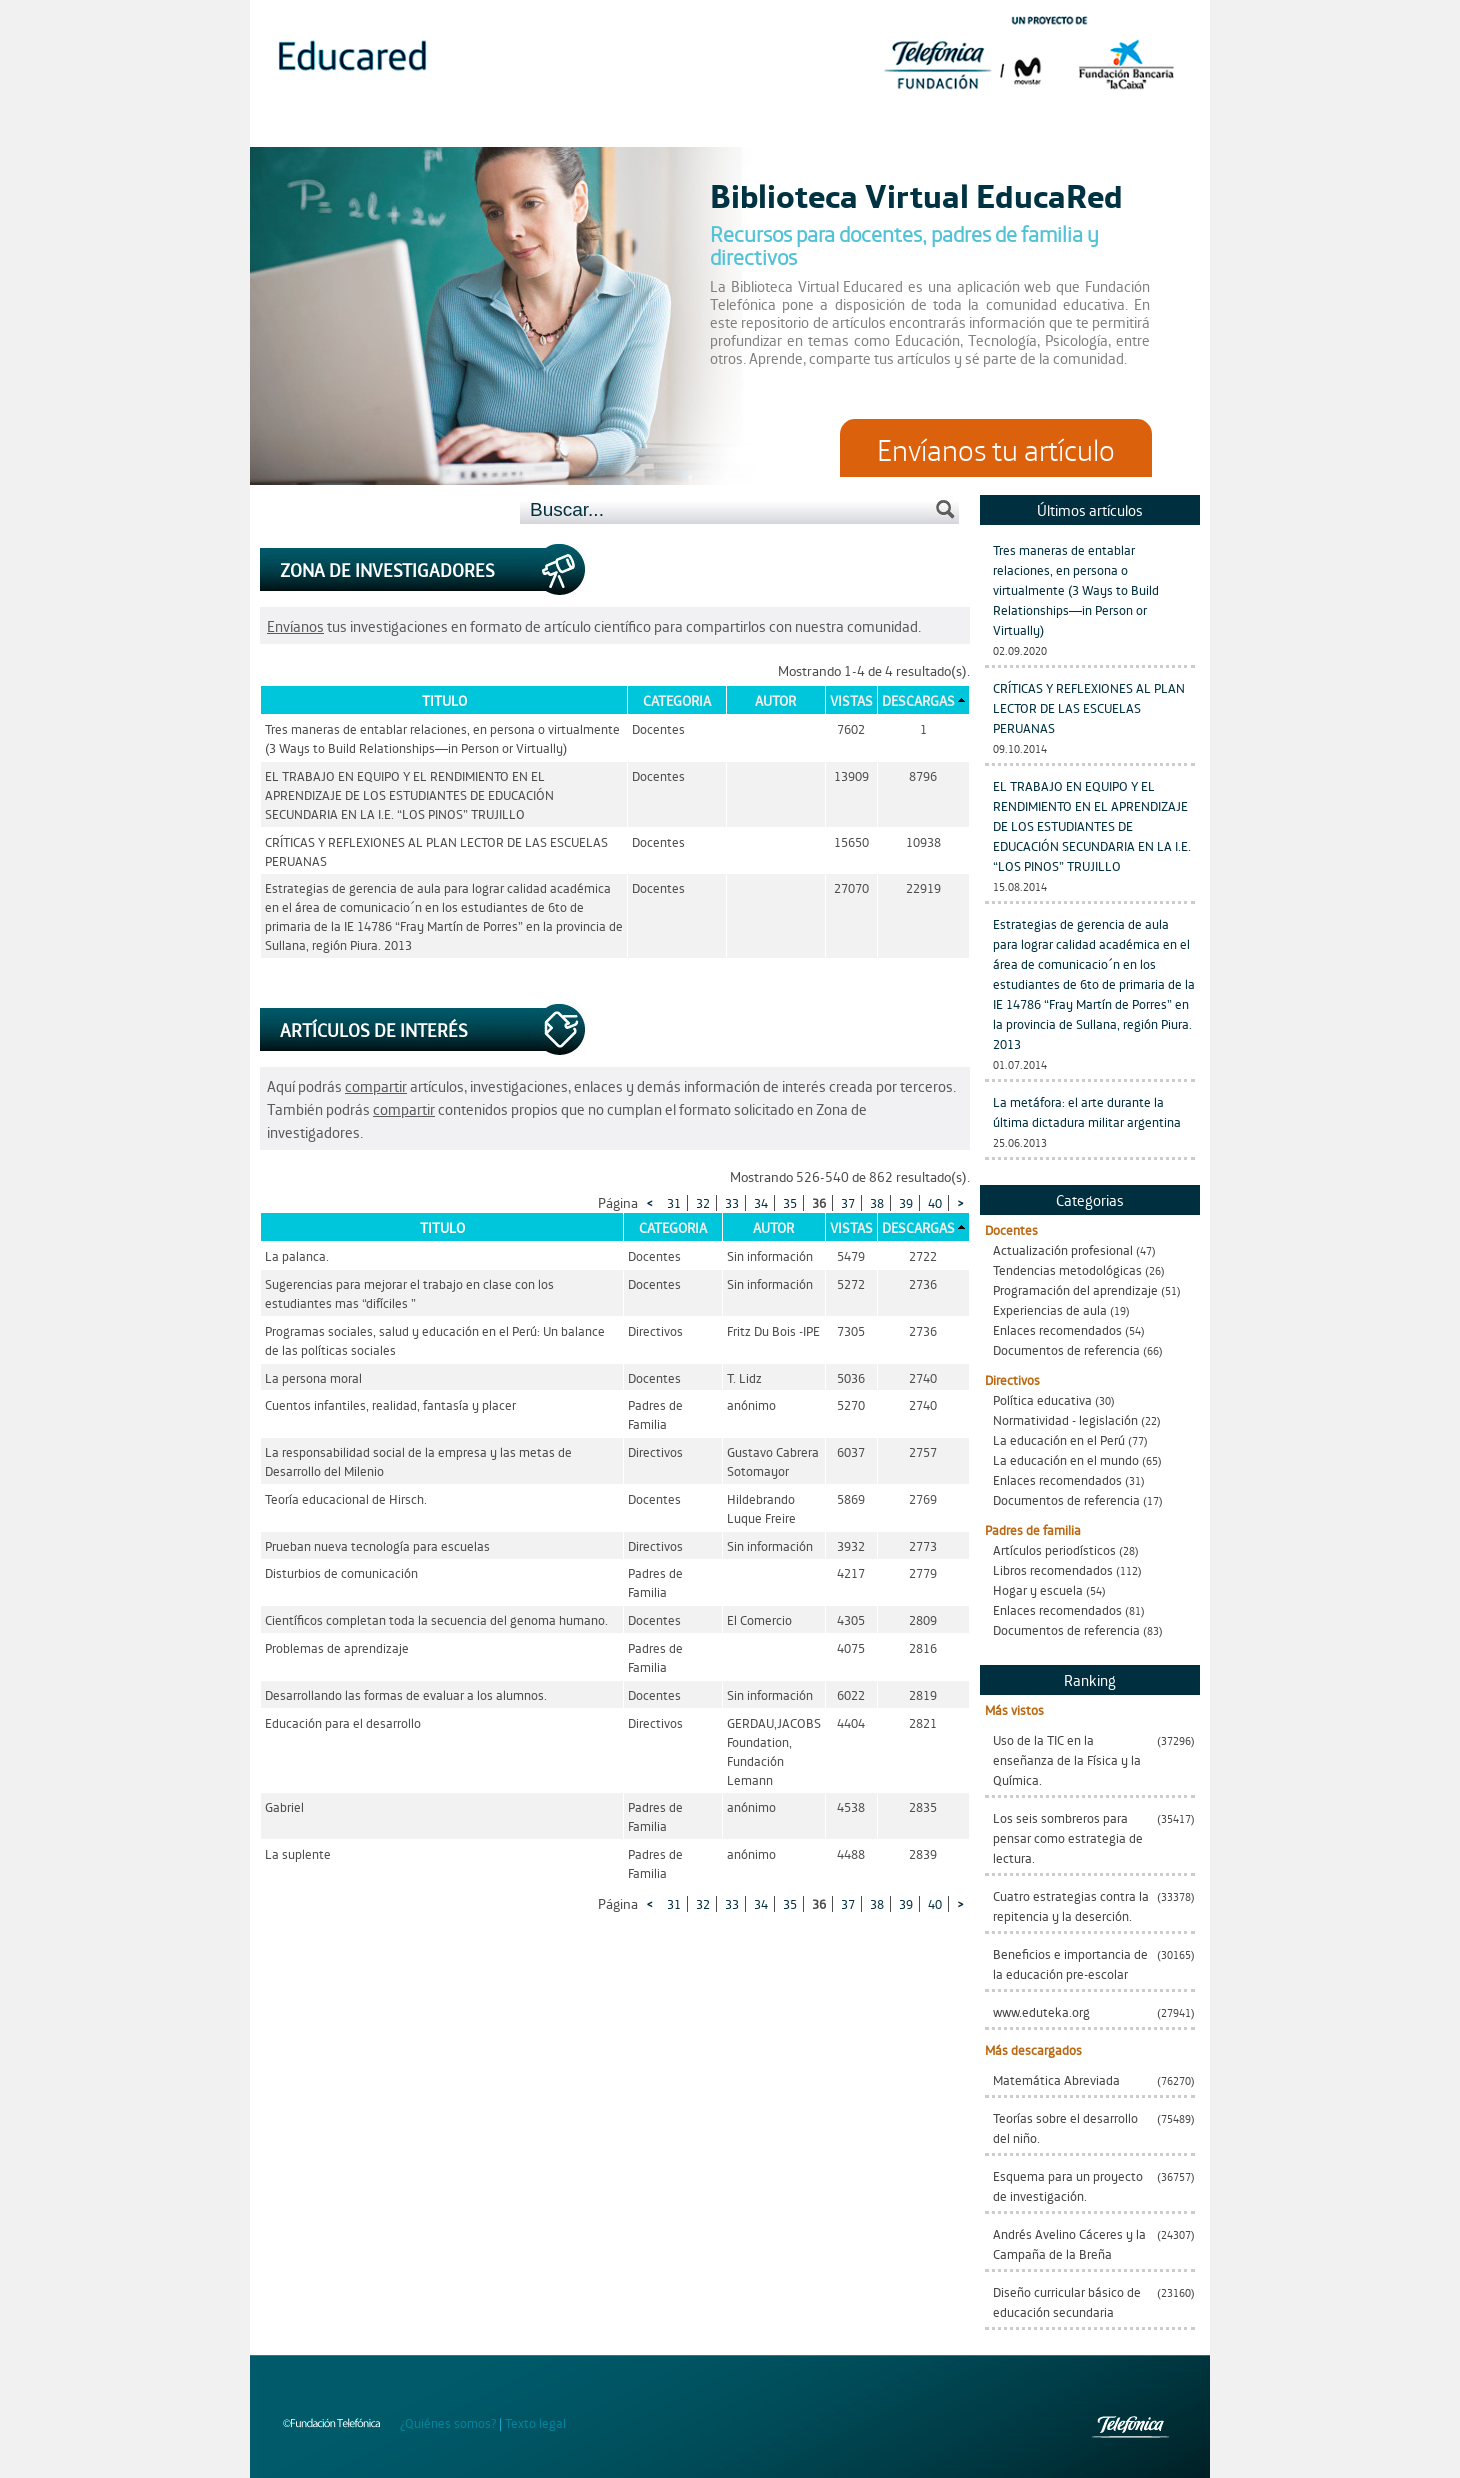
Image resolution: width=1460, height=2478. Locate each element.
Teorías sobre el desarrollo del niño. (1065, 2127)
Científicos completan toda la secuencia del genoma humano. (436, 1619)
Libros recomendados (1053, 1569)
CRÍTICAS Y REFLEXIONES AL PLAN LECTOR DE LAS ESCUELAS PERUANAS (1089, 707)
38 (877, 1202)
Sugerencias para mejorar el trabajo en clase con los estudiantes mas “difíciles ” (409, 1293)
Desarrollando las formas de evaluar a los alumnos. (406, 1694)
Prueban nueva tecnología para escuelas (377, 1545)
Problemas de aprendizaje (337, 1647)
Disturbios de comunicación (341, 1572)
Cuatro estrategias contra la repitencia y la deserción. (1071, 1905)
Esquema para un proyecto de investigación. (1068, 2185)
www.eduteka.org (1041, 2011)
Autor (775, 700)
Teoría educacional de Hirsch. (346, 1498)
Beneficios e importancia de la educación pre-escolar (1070, 1963)
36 (819, 1202)
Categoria (677, 700)
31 (674, 1202)
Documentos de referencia (1066, 1349)
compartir (376, 1085)
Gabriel (284, 1806)
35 (790, 1202)
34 (761, 1202)
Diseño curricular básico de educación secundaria (1067, 2301)
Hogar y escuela (1038, 1589)
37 (848, 1202)
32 (703, 1202)
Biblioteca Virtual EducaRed (916, 194)
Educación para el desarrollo (343, 1722)
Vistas (851, 700)
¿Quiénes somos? (448, 2422)
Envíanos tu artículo (996, 448)
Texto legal (535, 2422)
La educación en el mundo (1066, 1459)
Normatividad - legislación (1065, 1419)
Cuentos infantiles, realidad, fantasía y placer (390, 1404)
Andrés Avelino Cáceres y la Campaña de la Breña (1069, 2243)
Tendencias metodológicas (1067, 1269)
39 (906, 1202)
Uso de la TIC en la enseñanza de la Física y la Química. (1067, 1759)
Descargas (918, 700)
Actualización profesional (1063, 1249)
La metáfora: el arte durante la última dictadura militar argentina (1087, 1111)
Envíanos (295, 625)
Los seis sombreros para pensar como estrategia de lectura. (1068, 1837)
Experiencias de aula (1050, 1309)
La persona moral (313, 1377)
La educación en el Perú (1059, 1439)
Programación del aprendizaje (1075, 1289)
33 (732, 1202)
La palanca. (297, 1255)
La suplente (298, 1853)
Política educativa (1042, 1399)
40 (935, 1202)
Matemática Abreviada (1056, 2079)
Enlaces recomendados (1057, 1329)
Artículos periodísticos (1054, 1549)
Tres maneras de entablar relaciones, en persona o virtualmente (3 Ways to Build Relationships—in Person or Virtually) (1076, 589)
